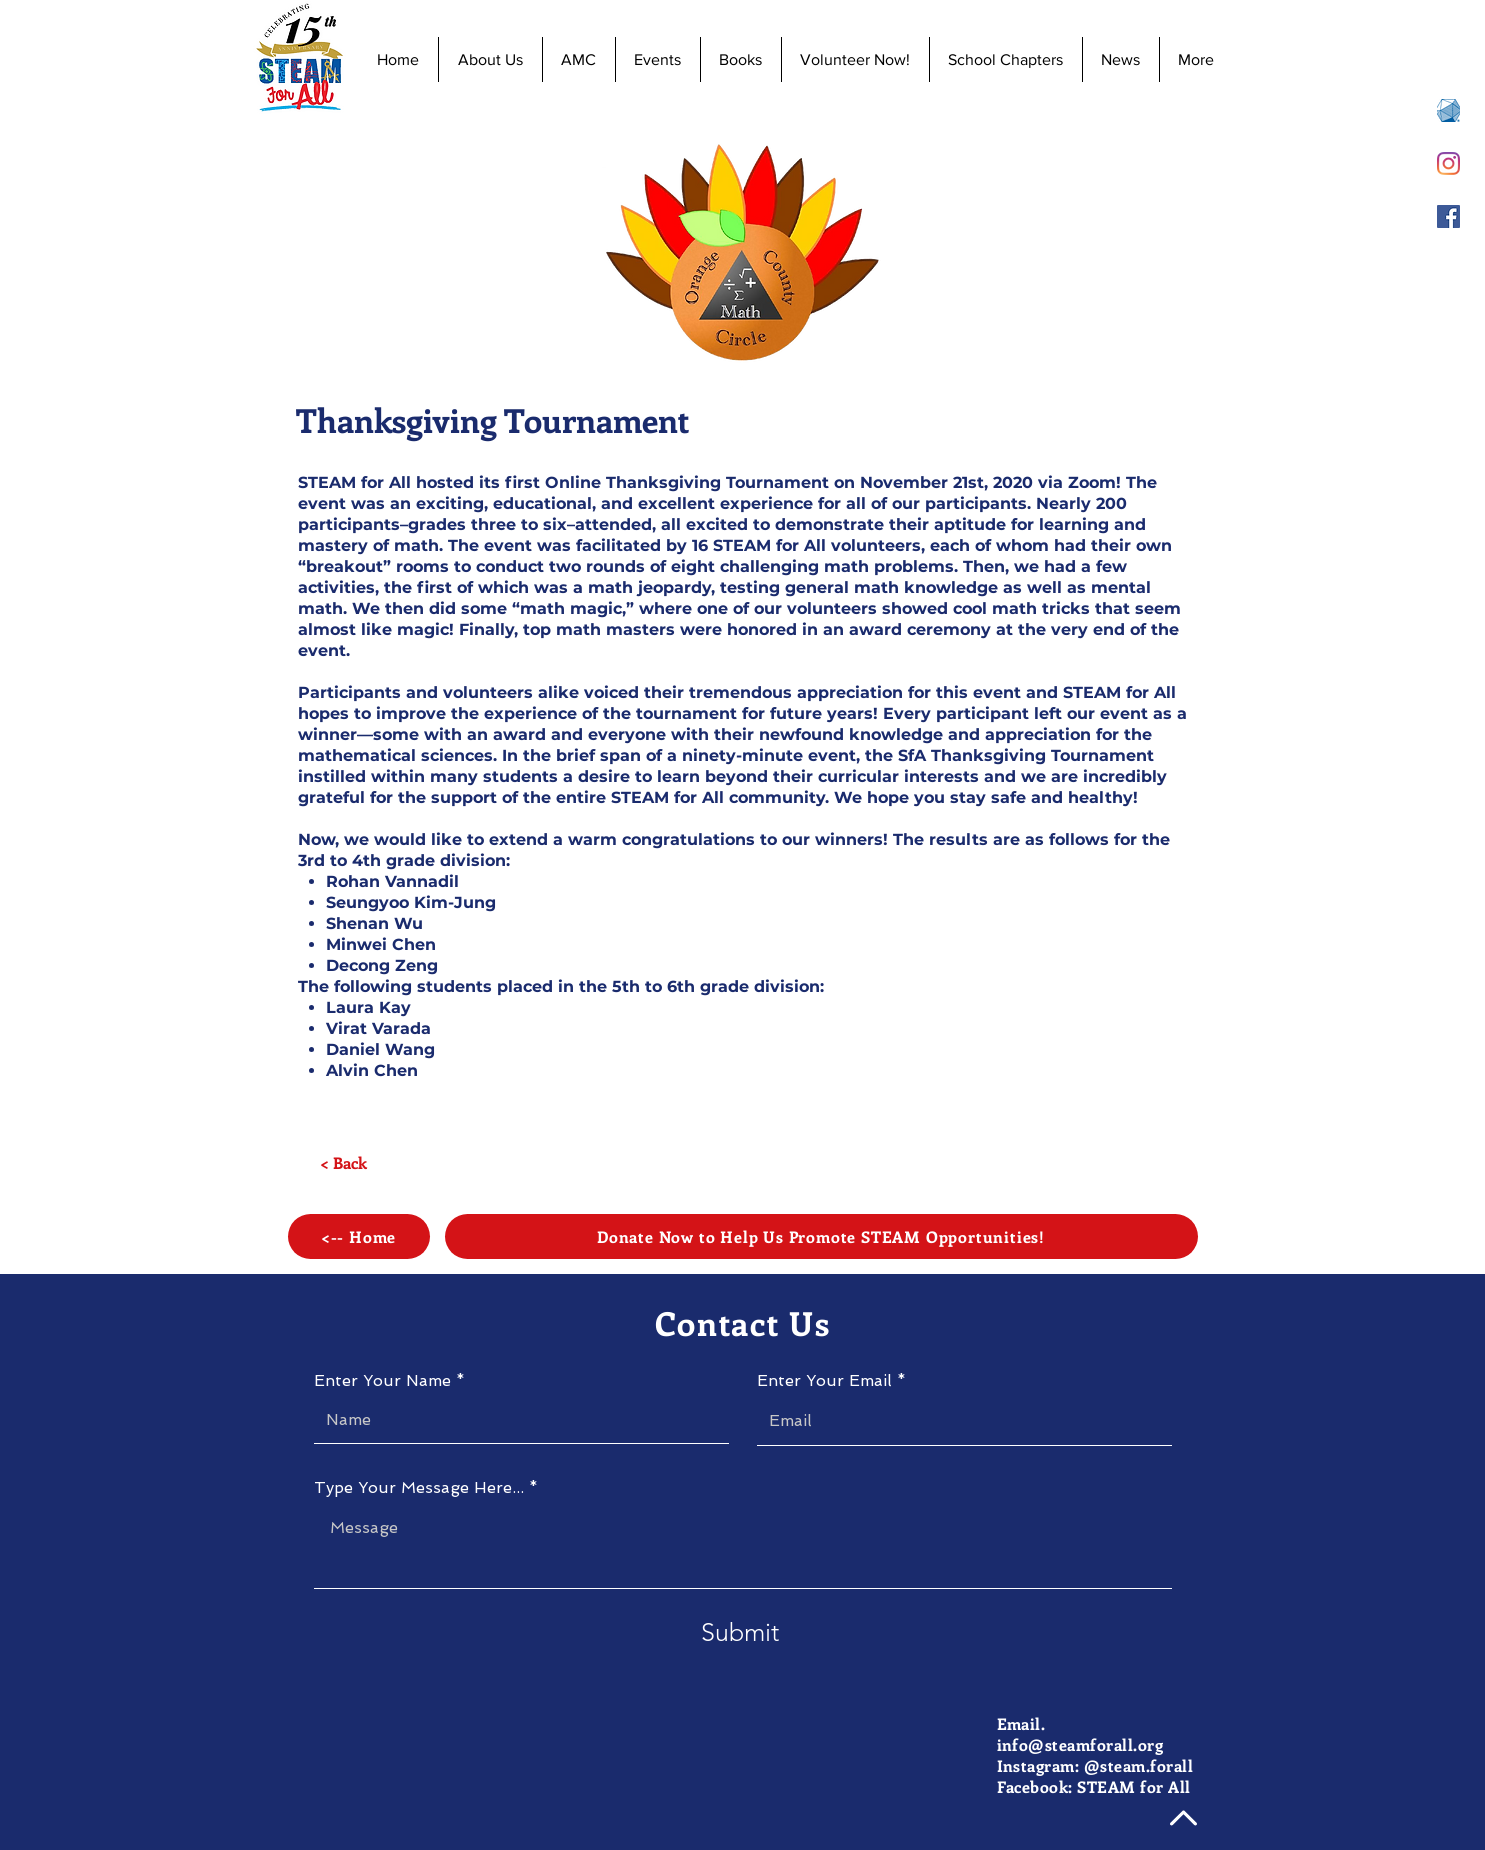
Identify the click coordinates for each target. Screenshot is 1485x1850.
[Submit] (740, 1632)
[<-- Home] (359, 1236)
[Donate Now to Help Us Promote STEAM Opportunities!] (821, 1236)
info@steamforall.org (1080, 1744)
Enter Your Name (382, 1381)
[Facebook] (1448, 216)
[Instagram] (1448, 163)
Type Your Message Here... (419, 1488)
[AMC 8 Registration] (1448, 110)
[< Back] (343, 1163)
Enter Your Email (824, 1381)
